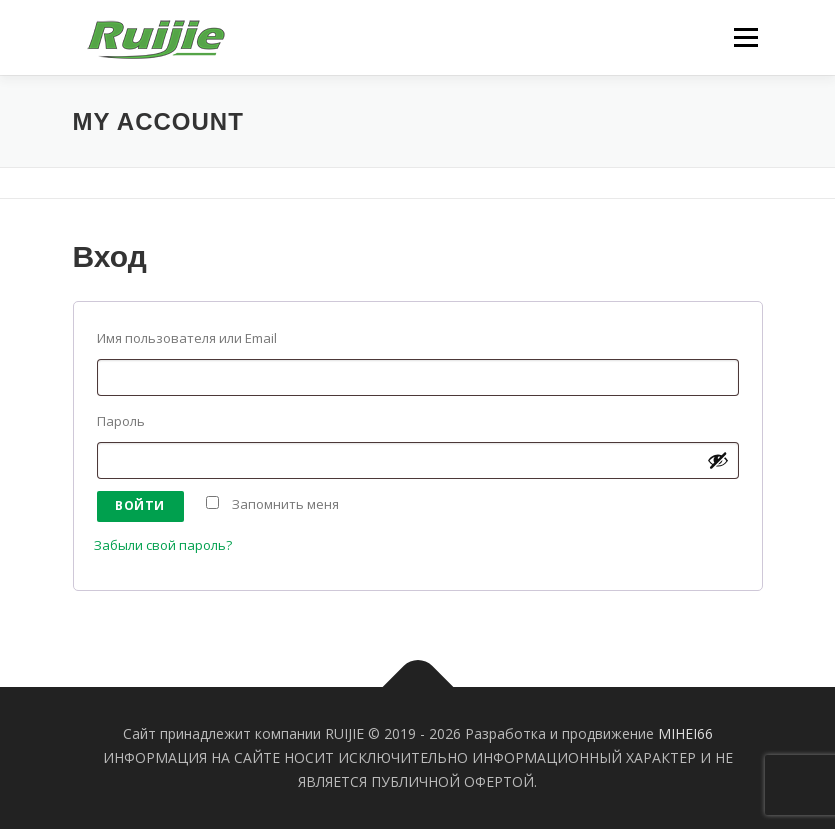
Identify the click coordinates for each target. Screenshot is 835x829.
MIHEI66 (685, 733)
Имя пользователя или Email (196, 338)
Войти (140, 505)
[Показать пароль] (718, 460)
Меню (745, 37)
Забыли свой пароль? (163, 545)
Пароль (130, 421)
